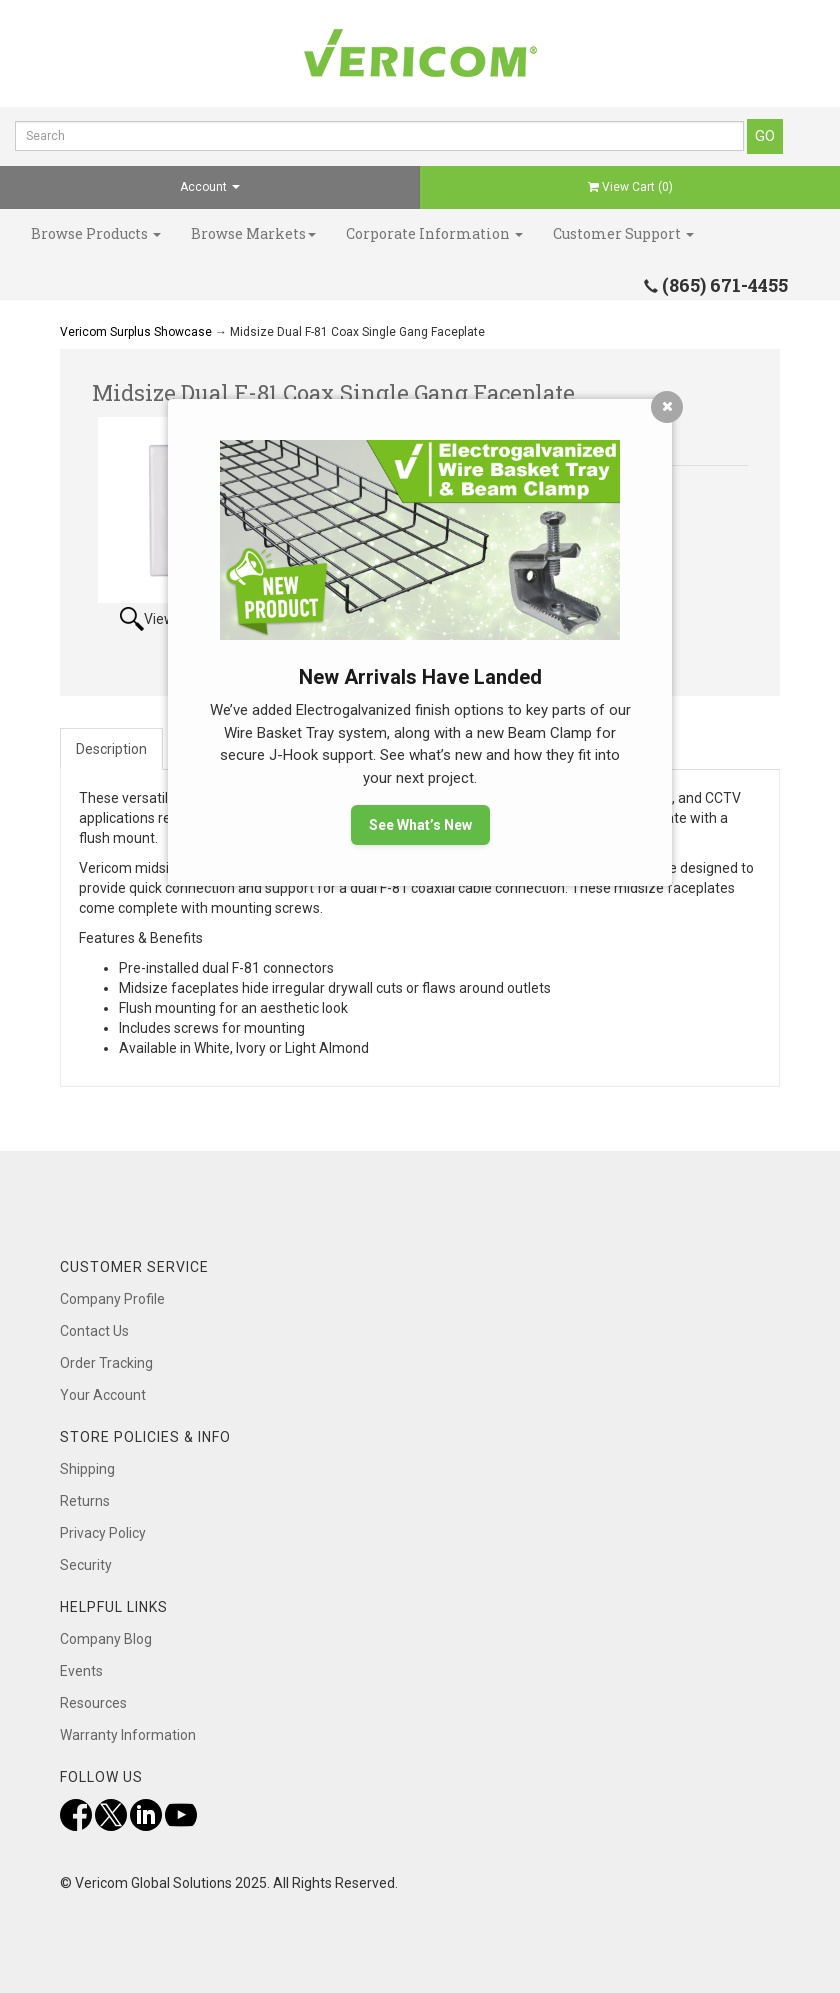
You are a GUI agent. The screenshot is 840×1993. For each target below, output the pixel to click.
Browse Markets (253, 233)
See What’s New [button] (420, 825)
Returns (85, 1501)
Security (86, 1565)
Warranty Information (128, 1735)
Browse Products (96, 233)
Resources (93, 1703)
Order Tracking (106, 1363)
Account (210, 187)
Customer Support (623, 233)
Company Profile (112, 1299)
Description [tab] (111, 749)
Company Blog (106, 1639)
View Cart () (630, 187)
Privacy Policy (103, 1533)
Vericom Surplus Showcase (136, 332)
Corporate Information (434, 233)
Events (81, 1671)
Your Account (103, 1395)
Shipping (87, 1469)
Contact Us (94, 1331)
